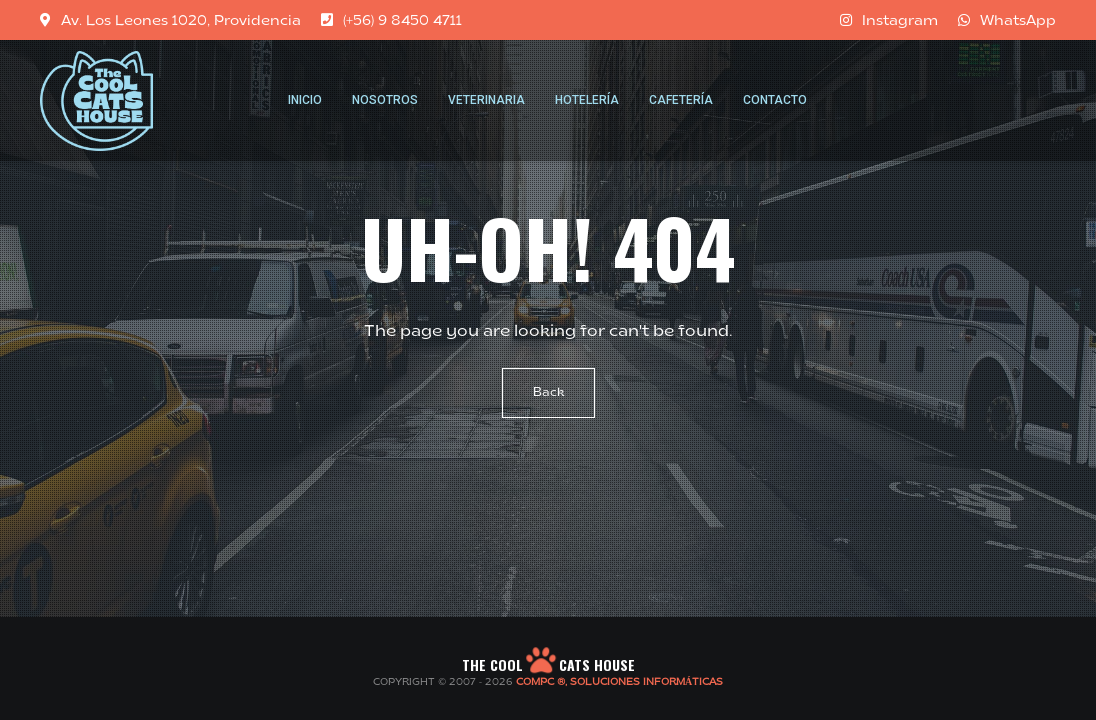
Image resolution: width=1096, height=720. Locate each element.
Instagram (889, 20)
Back (548, 393)
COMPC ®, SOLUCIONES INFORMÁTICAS (619, 682)
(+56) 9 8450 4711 (391, 20)
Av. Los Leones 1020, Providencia (170, 20)
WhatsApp (1007, 20)
